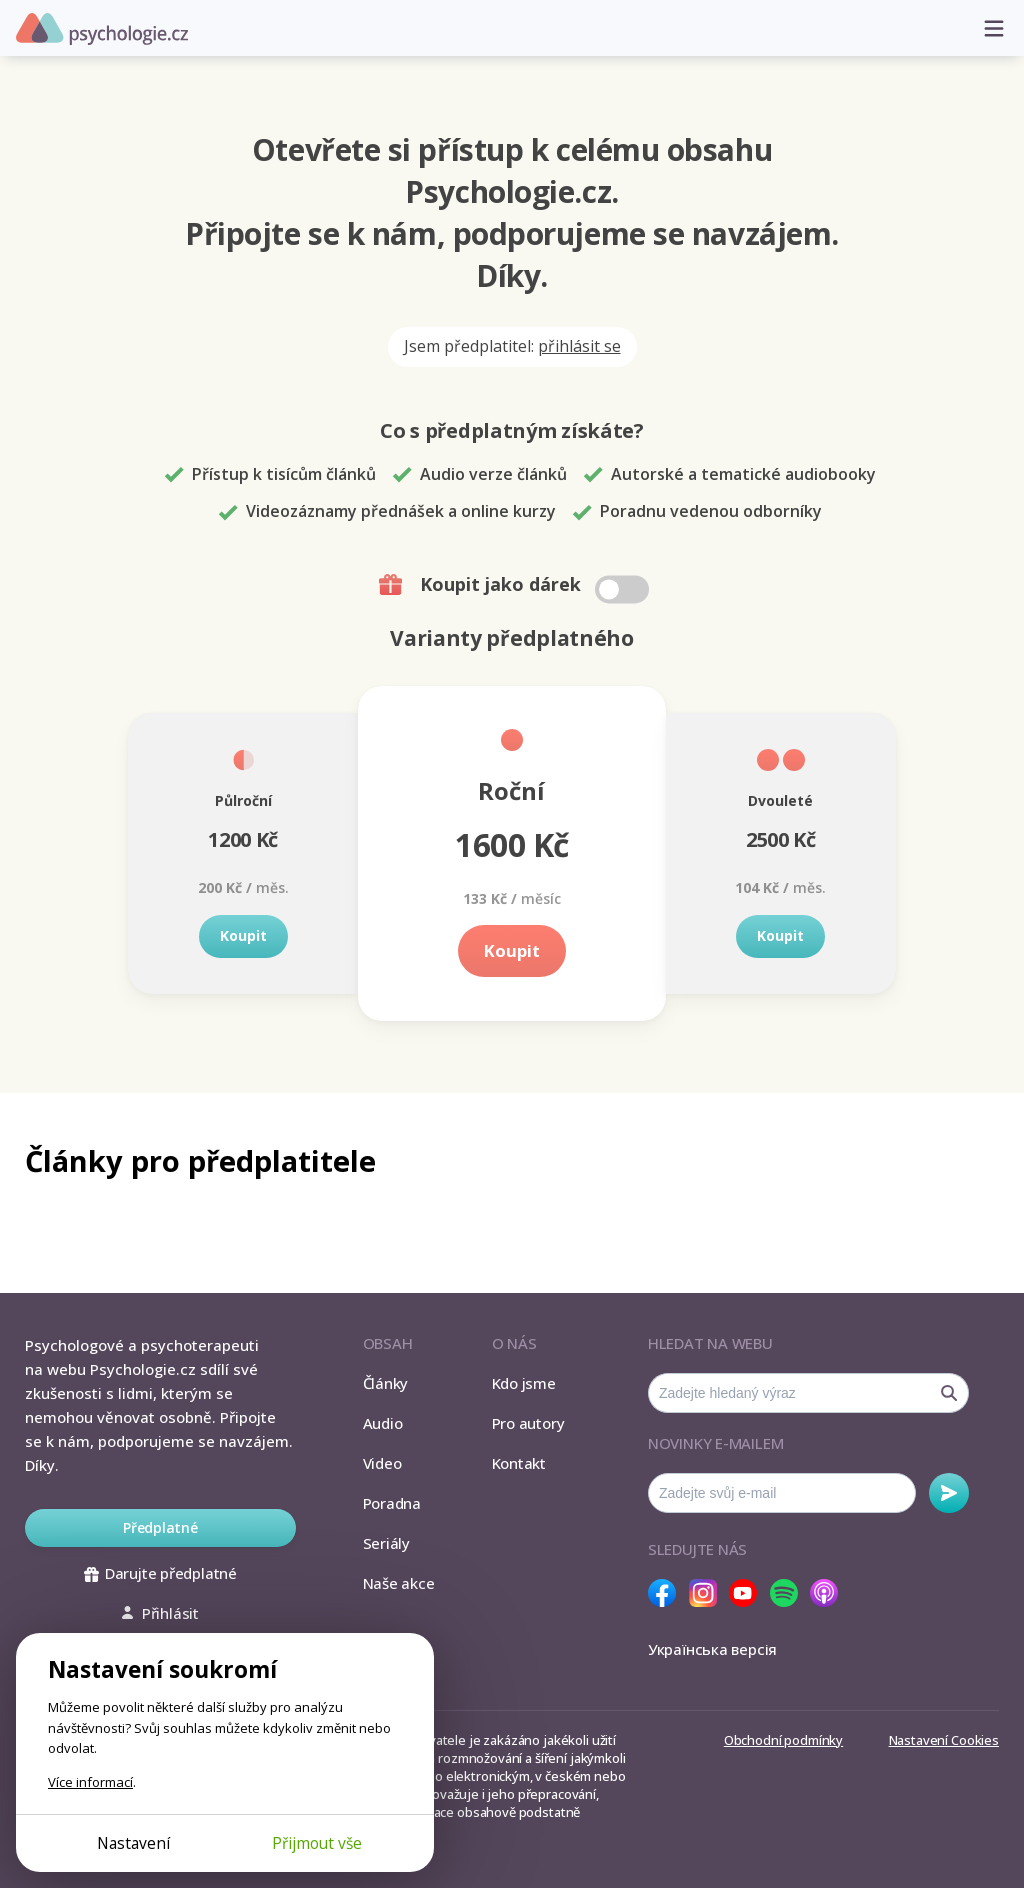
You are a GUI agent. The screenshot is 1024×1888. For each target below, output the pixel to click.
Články (386, 1383)
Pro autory (528, 1423)
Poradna (392, 1503)
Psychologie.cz (102, 29)
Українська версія (712, 1649)
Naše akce (399, 1583)
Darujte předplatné (160, 1573)
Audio (383, 1423)
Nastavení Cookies (944, 1740)
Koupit (243, 935)
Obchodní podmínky (783, 1740)
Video (382, 1463)
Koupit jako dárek (516, 585)
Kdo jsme (524, 1383)
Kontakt (519, 1463)
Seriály (386, 1543)
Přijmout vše (317, 1843)
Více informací (90, 1782)
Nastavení (133, 1843)
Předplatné (160, 1527)
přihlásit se (579, 346)
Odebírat (949, 1493)
